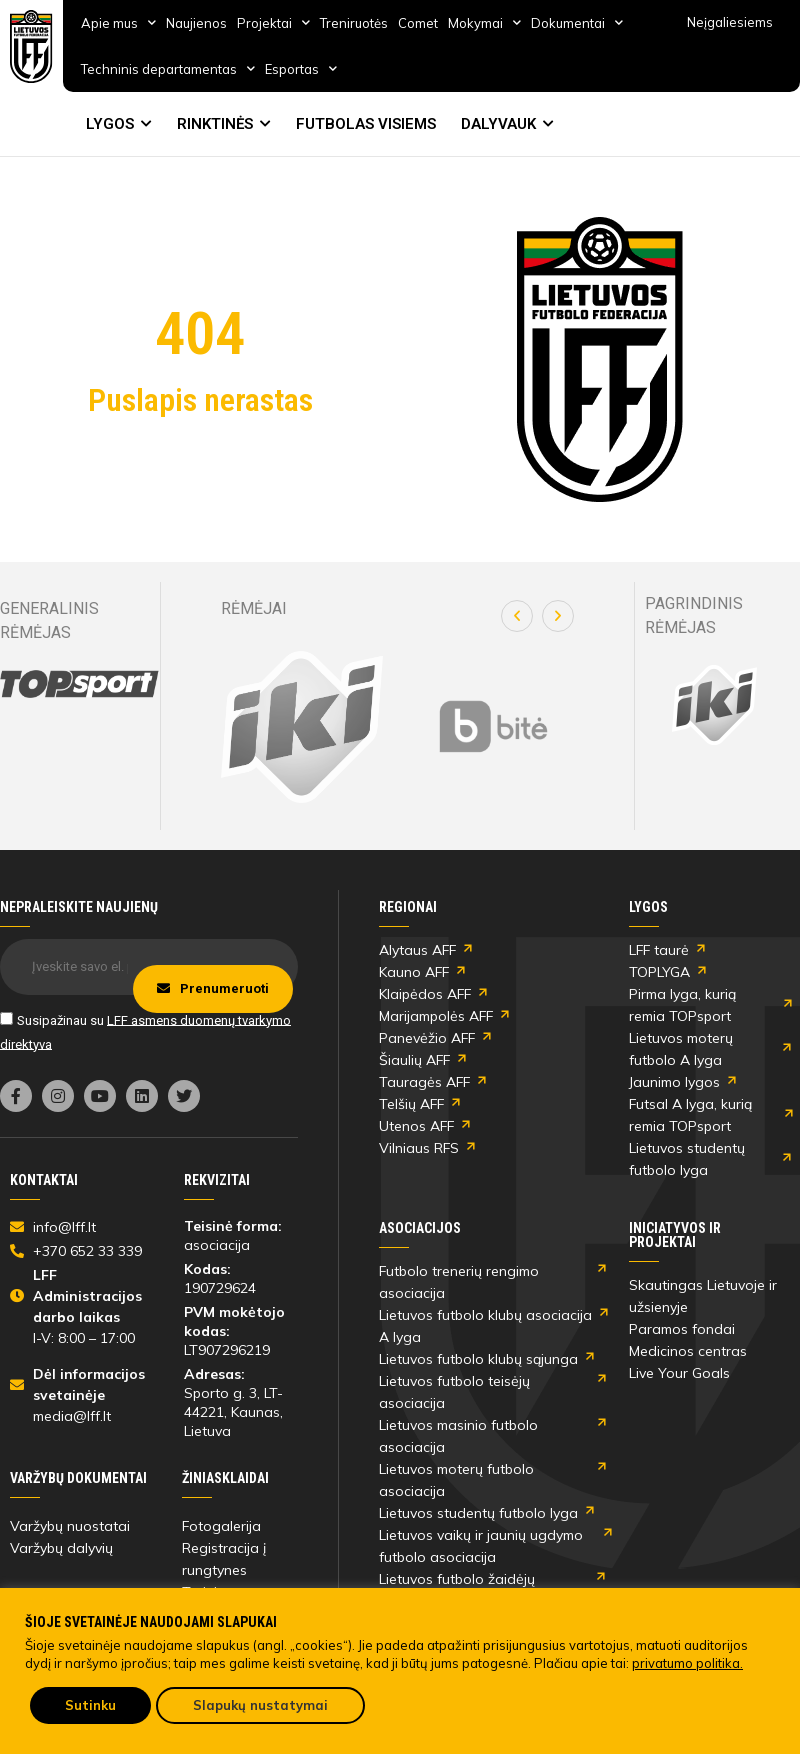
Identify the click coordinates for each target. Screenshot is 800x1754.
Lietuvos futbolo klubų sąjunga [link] (478, 1359)
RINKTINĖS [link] (215, 124)
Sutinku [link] (90, 1705)
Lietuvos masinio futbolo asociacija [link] (458, 1436)
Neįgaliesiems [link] (730, 22)
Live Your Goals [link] (679, 1373)
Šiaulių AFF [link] (414, 1060)
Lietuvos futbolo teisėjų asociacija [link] (454, 1392)
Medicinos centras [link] (688, 1351)
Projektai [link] (273, 22)
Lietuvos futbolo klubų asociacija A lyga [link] (485, 1326)
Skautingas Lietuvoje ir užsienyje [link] (703, 1296)
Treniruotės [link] (354, 23)
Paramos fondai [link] (682, 1329)
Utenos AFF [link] (416, 1126)
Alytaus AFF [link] (417, 950)
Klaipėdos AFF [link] (425, 994)
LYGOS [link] (110, 124)
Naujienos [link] (196, 23)
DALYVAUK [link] (498, 124)
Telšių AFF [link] (411, 1104)
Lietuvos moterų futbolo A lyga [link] (681, 1049)
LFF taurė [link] (659, 950)
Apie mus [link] (118, 22)
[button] (517, 616)
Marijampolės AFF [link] (436, 1016)
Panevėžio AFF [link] (427, 1038)
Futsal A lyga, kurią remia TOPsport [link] (690, 1115)
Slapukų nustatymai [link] (260, 1705)
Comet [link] (418, 23)
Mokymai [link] (484, 22)
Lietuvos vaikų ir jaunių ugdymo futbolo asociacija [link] (481, 1546)
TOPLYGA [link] (659, 972)
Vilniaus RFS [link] (419, 1148)
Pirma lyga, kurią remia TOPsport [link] (682, 1005)
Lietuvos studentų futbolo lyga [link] (687, 1159)
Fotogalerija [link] (221, 1526)
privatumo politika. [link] (687, 1663)
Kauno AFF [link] (414, 972)
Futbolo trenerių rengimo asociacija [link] (459, 1282)
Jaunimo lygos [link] (674, 1082)
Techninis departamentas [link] (168, 68)
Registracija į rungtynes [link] (224, 1559)
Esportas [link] (301, 68)
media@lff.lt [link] (72, 1416)
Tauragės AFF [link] (424, 1082)
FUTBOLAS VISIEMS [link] (366, 124)
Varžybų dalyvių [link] (61, 1548)
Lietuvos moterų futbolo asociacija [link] (456, 1480)
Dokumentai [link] (577, 22)
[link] (31, 46)
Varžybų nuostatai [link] (70, 1526)
